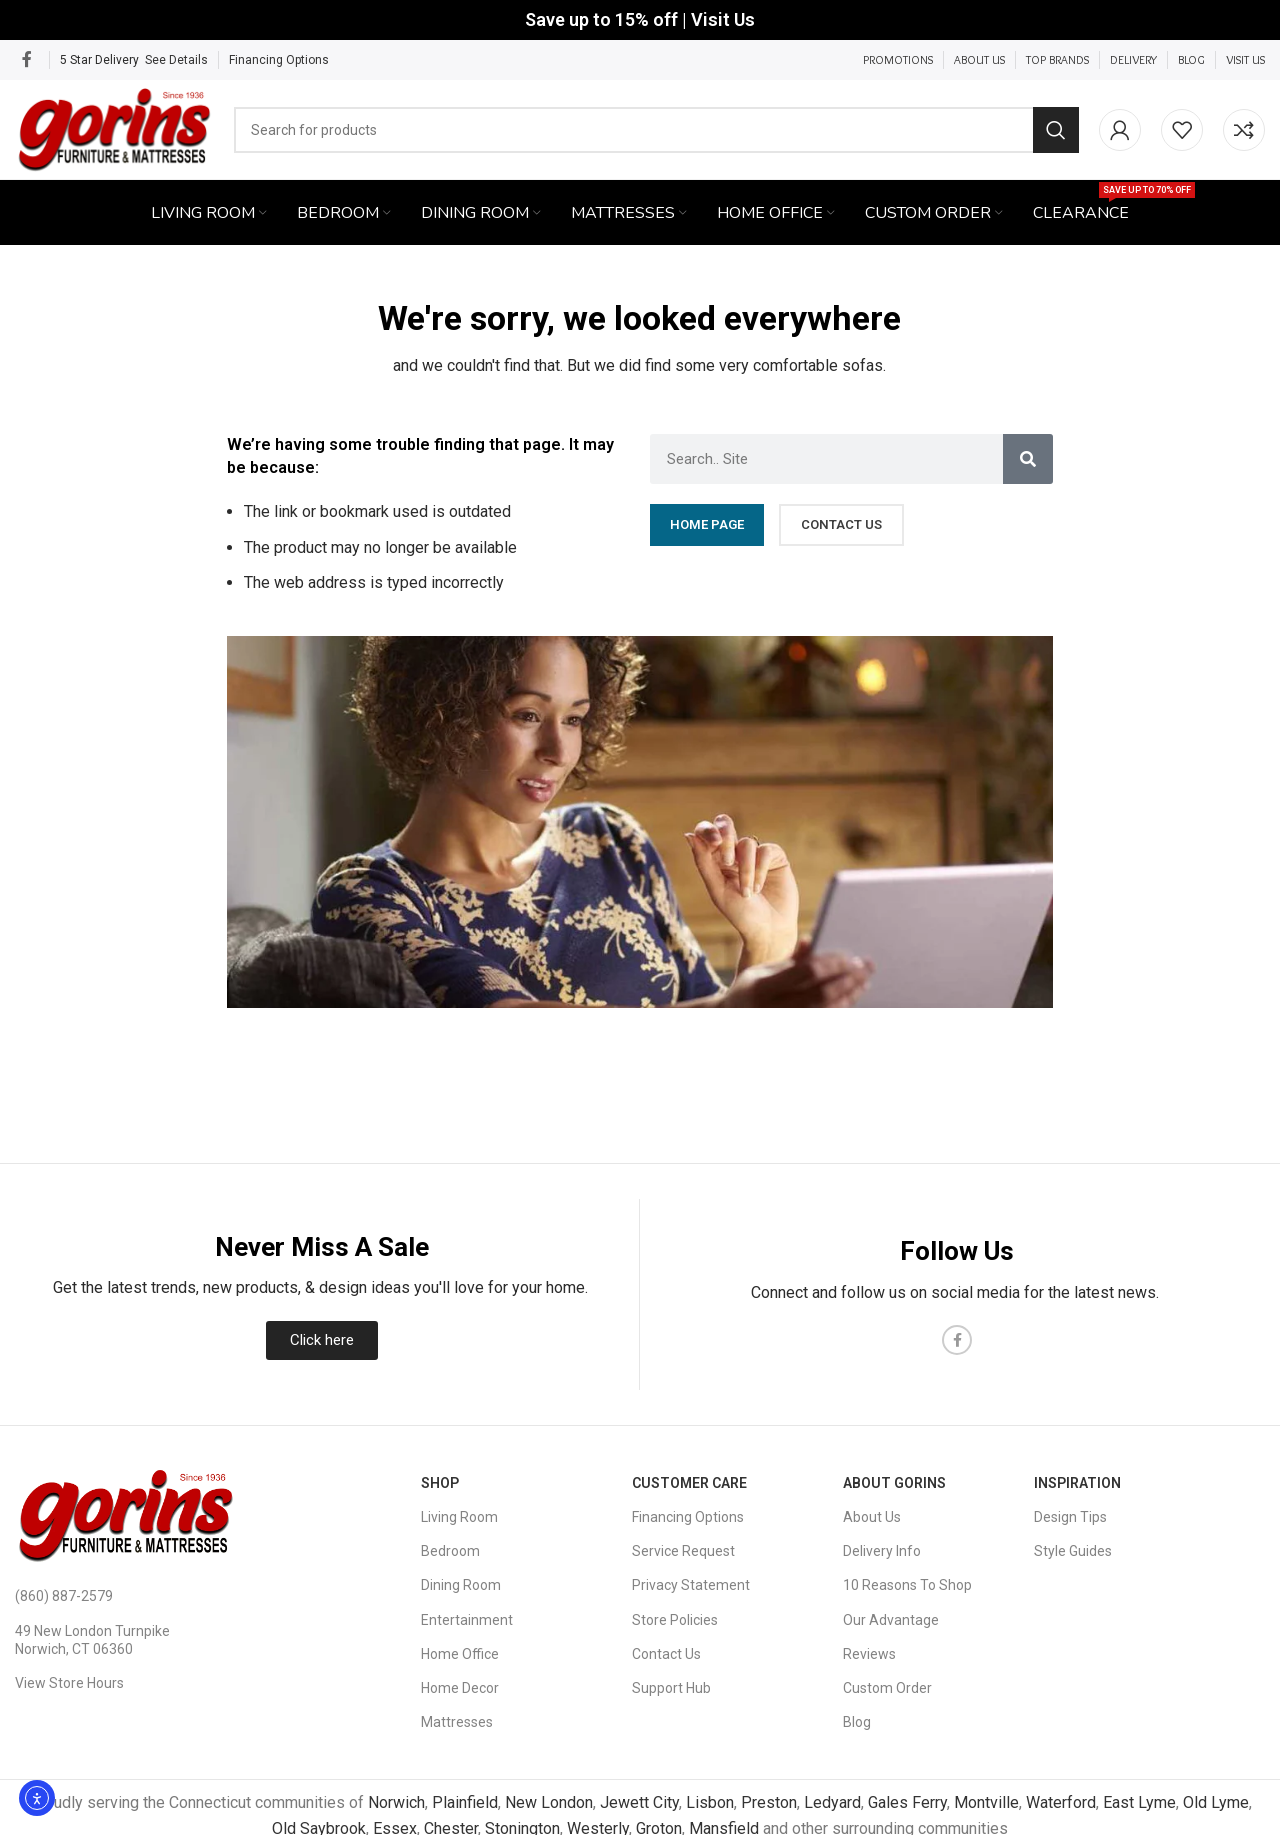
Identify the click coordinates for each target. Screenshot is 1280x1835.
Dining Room (461, 1586)
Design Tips (1070, 1518)
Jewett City (639, 1803)
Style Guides (1073, 1552)
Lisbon (710, 1803)
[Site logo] (115, 128)
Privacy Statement (691, 1586)
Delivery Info (882, 1552)
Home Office (460, 1654)
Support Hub (671, 1689)
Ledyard (832, 1803)
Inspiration (1077, 1483)
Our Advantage (891, 1620)
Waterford (1061, 1803)
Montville (986, 1803)
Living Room (459, 1518)
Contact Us (666, 1654)
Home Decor (460, 1689)
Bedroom (450, 1552)
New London (549, 1803)
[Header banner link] (640, 20)
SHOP (440, 1483)
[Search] (657, 130)
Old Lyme (1216, 1803)
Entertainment (467, 1620)
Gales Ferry (907, 1803)
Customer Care (689, 1483)
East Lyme (1139, 1803)
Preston (769, 1803)
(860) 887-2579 (64, 1597)
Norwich (396, 1803)
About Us (872, 1518)
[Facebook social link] (27, 59)
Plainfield (465, 1803)
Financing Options (279, 60)
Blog (857, 1723)
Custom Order (887, 1689)
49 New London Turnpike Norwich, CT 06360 (92, 1640)
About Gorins (894, 1483)
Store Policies (675, 1620)
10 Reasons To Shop (907, 1586)
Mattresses (457, 1723)
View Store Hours (69, 1684)
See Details (176, 60)
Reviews (869, 1654)
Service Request (683, 1552)
